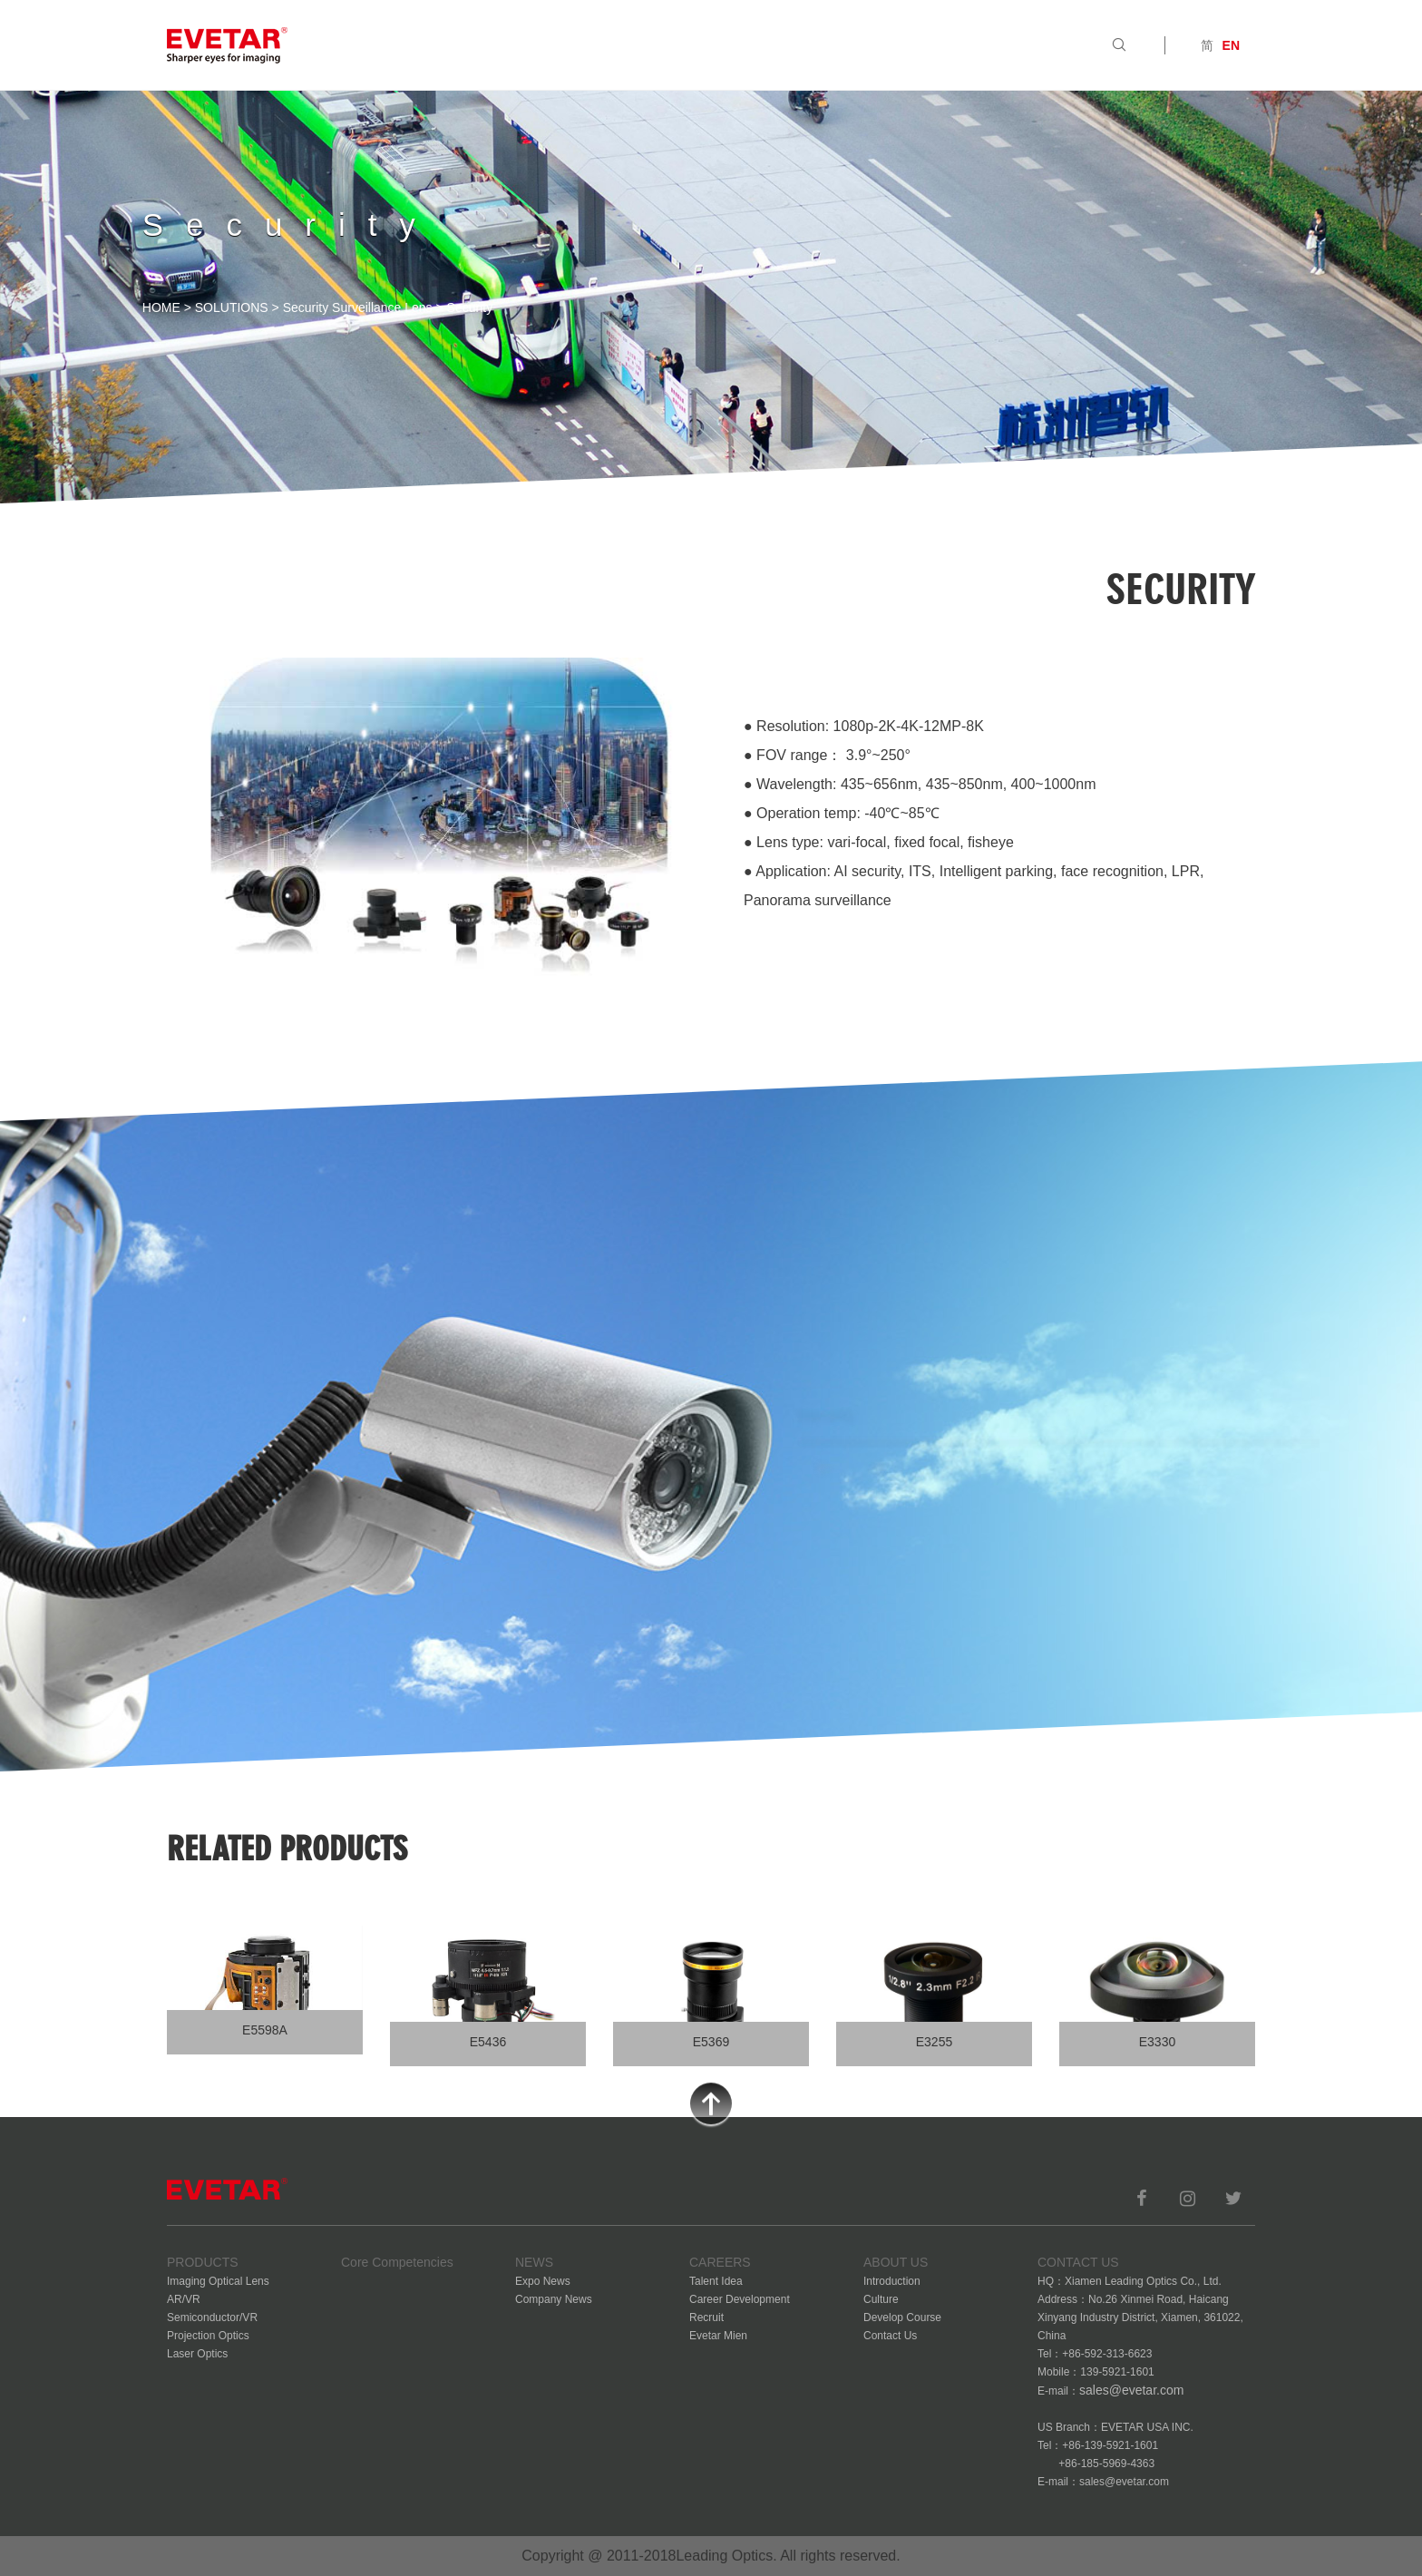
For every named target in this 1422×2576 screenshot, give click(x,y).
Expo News (542, 2281)
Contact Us (890, 2335)
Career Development (739, 2299)
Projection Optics (208, 2335)
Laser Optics (197, 2353)
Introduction (891, 2281)
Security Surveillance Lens (358, 307)
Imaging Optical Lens (218, 2281)
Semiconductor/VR (212, 2317)
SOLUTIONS (231, 307)
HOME (161, 307)
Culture (881, 2299)
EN (1231, 45)
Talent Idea (716, 2281)
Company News (553, 2299)
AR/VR (183, 2299)
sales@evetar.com (1131, 2390)
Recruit (706, 2317)
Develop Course (902, 2317)
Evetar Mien (718, 2335)
